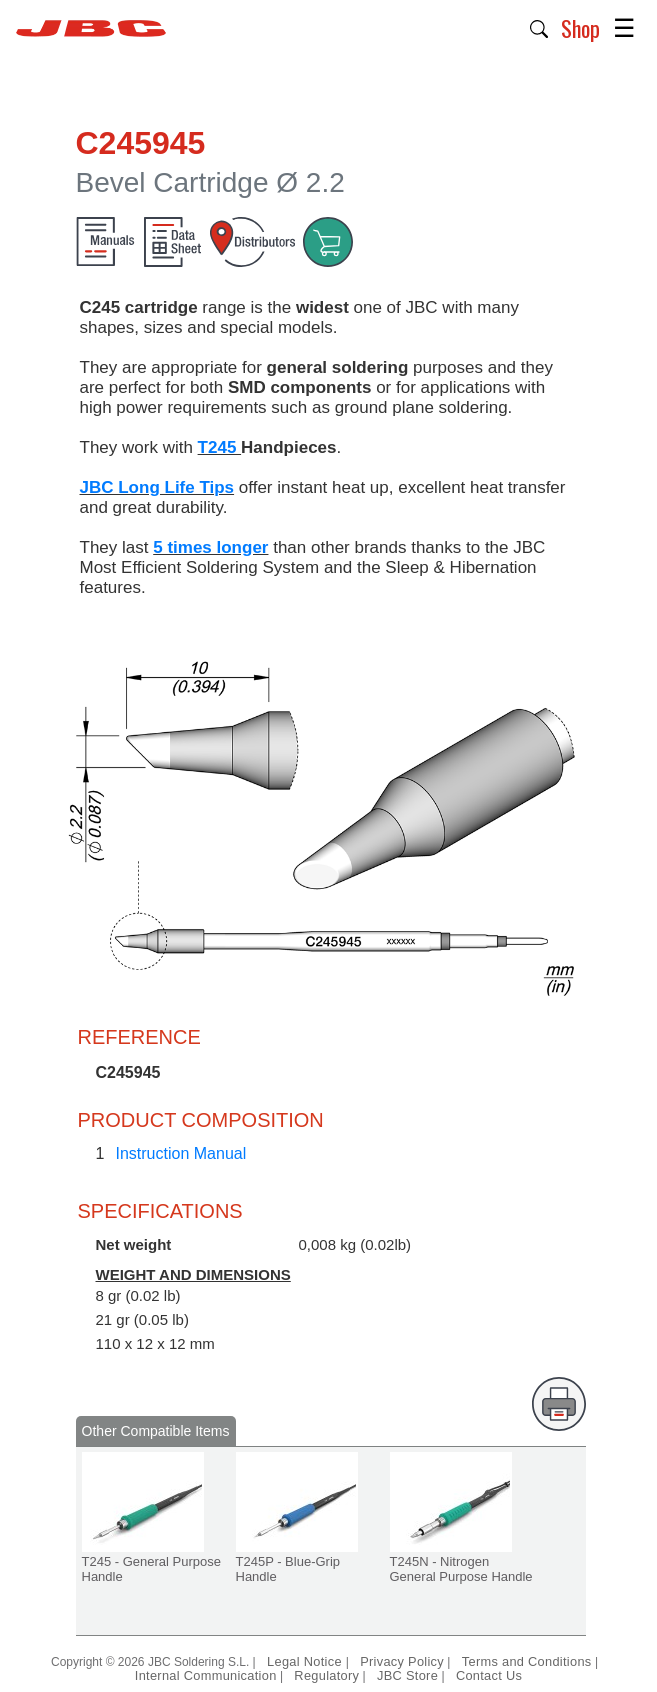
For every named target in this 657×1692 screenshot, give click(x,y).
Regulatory (326, 1675)
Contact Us (489, 1675)
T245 (219, 447)
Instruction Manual (181, 1153)
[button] (539, 27)
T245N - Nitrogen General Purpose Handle (461, 1569)
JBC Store (407, 1675)
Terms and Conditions (527, 1661)
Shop (580, 28)
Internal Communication (206, 1675)
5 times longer (210, 547)
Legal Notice (306, 1661)
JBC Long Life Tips (157, 487)
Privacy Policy (402, 1661)
